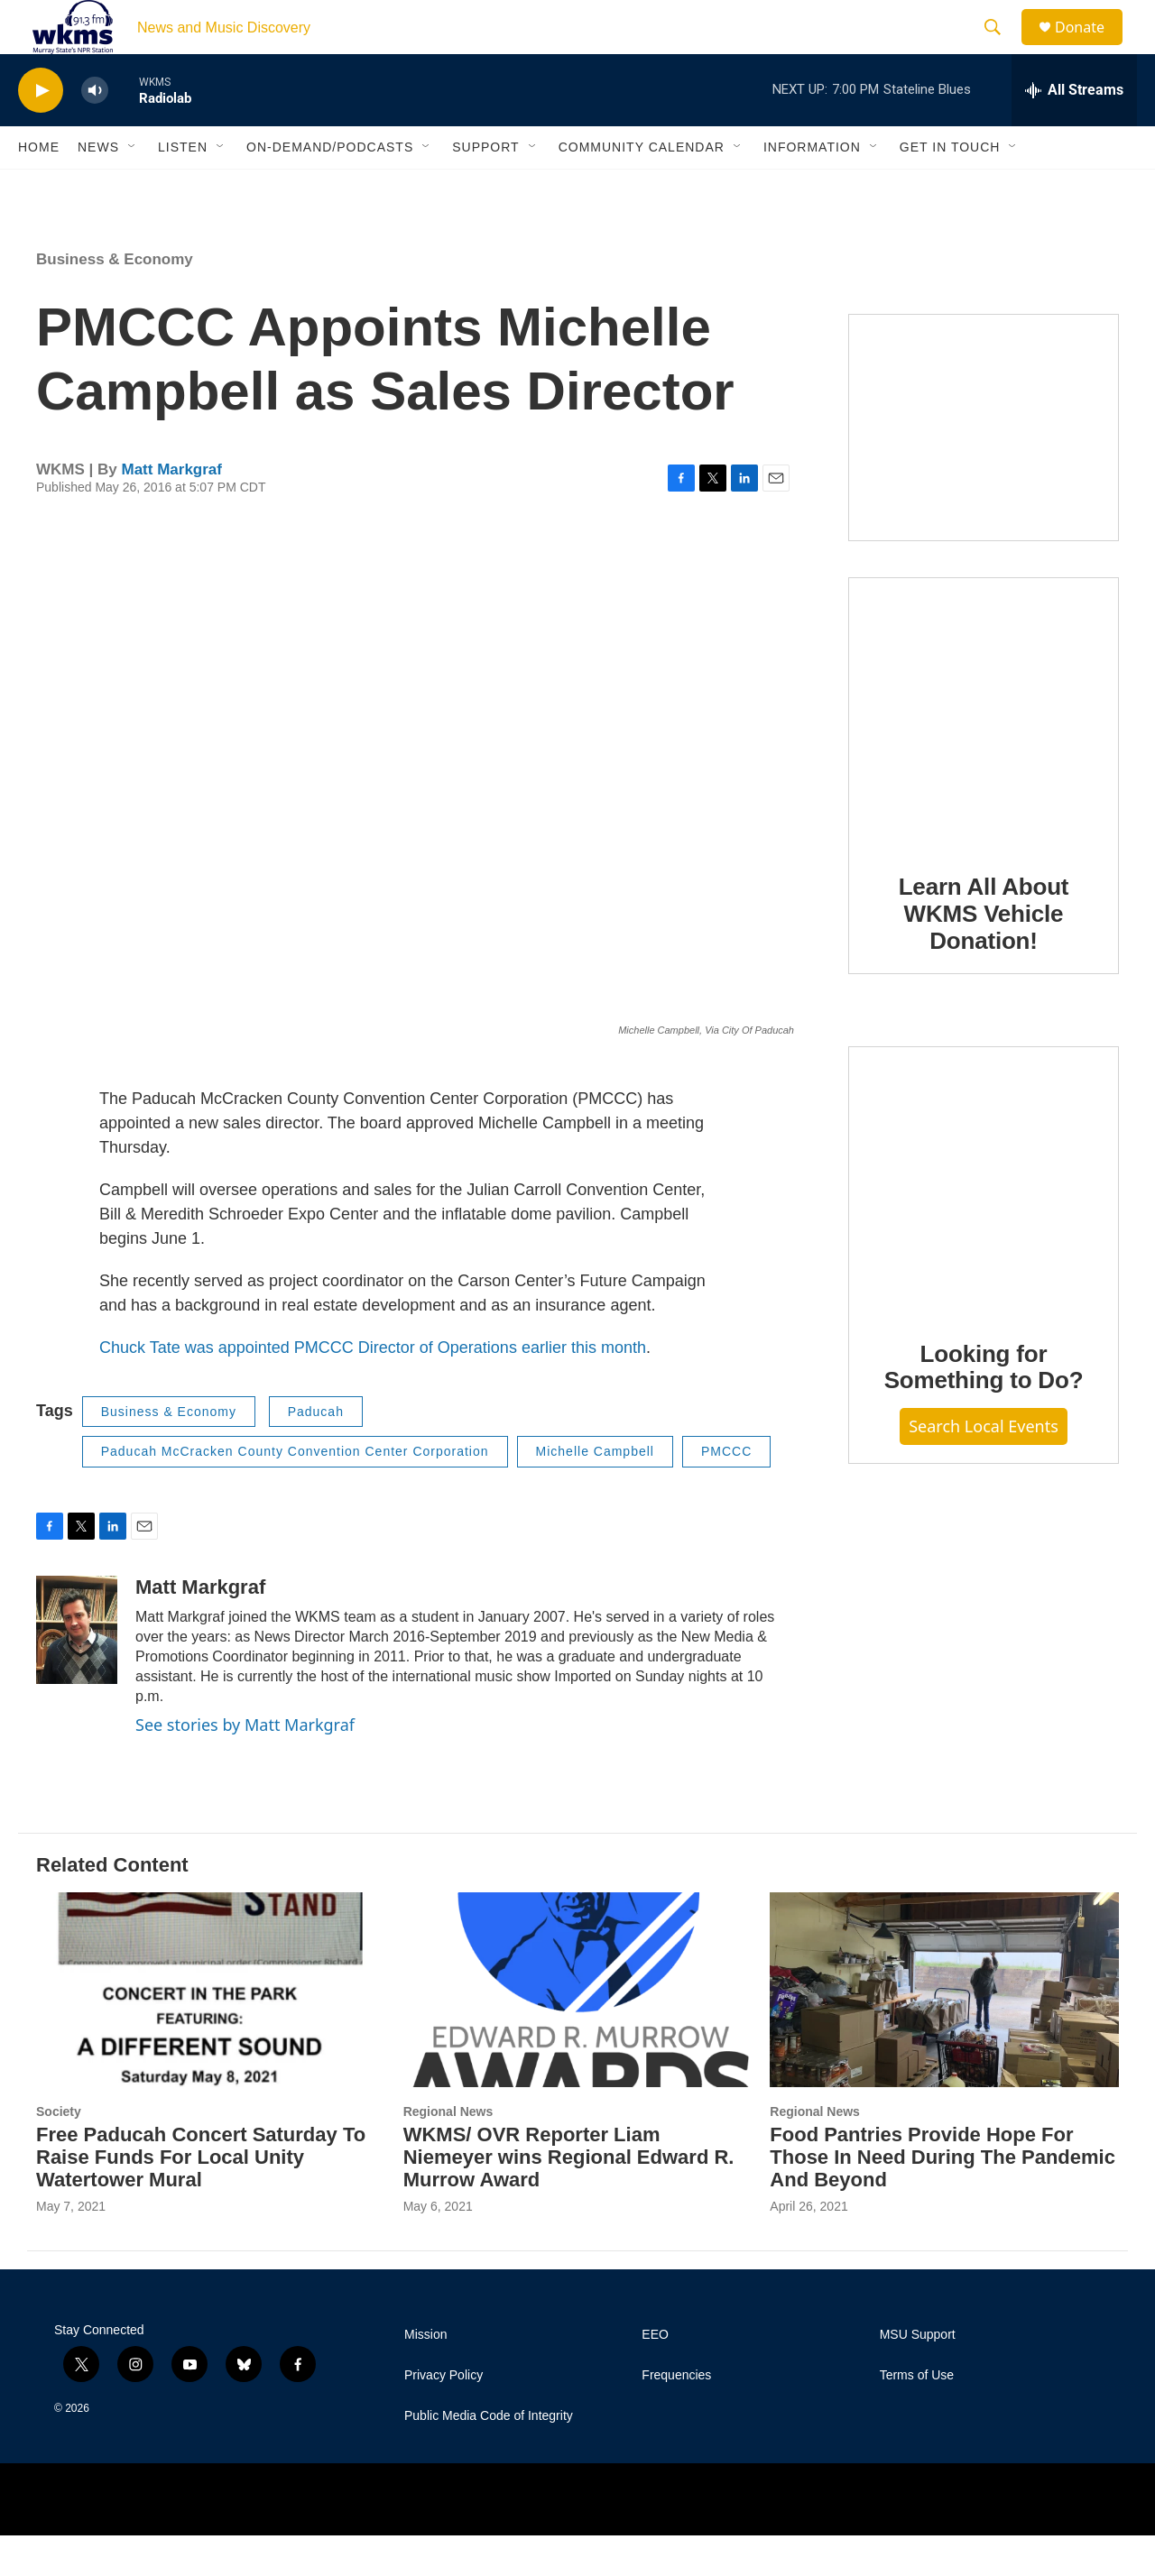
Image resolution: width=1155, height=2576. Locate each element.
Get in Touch (950, 187)
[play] (40, 131)
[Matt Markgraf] (76, 1670)
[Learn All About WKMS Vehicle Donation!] (983, 753)
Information (812, 187)
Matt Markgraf (171, 510)
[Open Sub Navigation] (132, 187)
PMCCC (726, 1492)
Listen (183, 187)
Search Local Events (983, 1466)
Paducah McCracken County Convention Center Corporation (295, 1492)
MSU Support (918, 2375)
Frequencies (676, 2416)
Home (39, 187)
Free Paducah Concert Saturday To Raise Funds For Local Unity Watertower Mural (200, 2197)
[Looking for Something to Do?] (983, 1221)
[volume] (94, 131)
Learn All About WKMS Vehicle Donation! (984, 954)
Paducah (316, 1452)
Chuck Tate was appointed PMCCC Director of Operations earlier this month (372, 1388)
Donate (1091, 47)
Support (485, 187)
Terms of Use (917, 2416)
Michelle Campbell (595, 1492)
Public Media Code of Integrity (488, 2456)
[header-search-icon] (1001, 48)
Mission (425, 2375)
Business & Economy (114, 299)
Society (58, 2152)
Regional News (448, 2152)
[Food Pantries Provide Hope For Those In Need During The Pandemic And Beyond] (944, 2030)
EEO (655, 2375)
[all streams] (1074, 131)
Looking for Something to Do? (984, 1408)
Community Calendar (642, 187)
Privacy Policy (443, 2416)
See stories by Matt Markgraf (245, 1765)
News (98, 187)
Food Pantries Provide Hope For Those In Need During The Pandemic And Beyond (942, 2197)
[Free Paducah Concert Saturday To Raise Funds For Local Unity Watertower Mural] (210, 2030)
